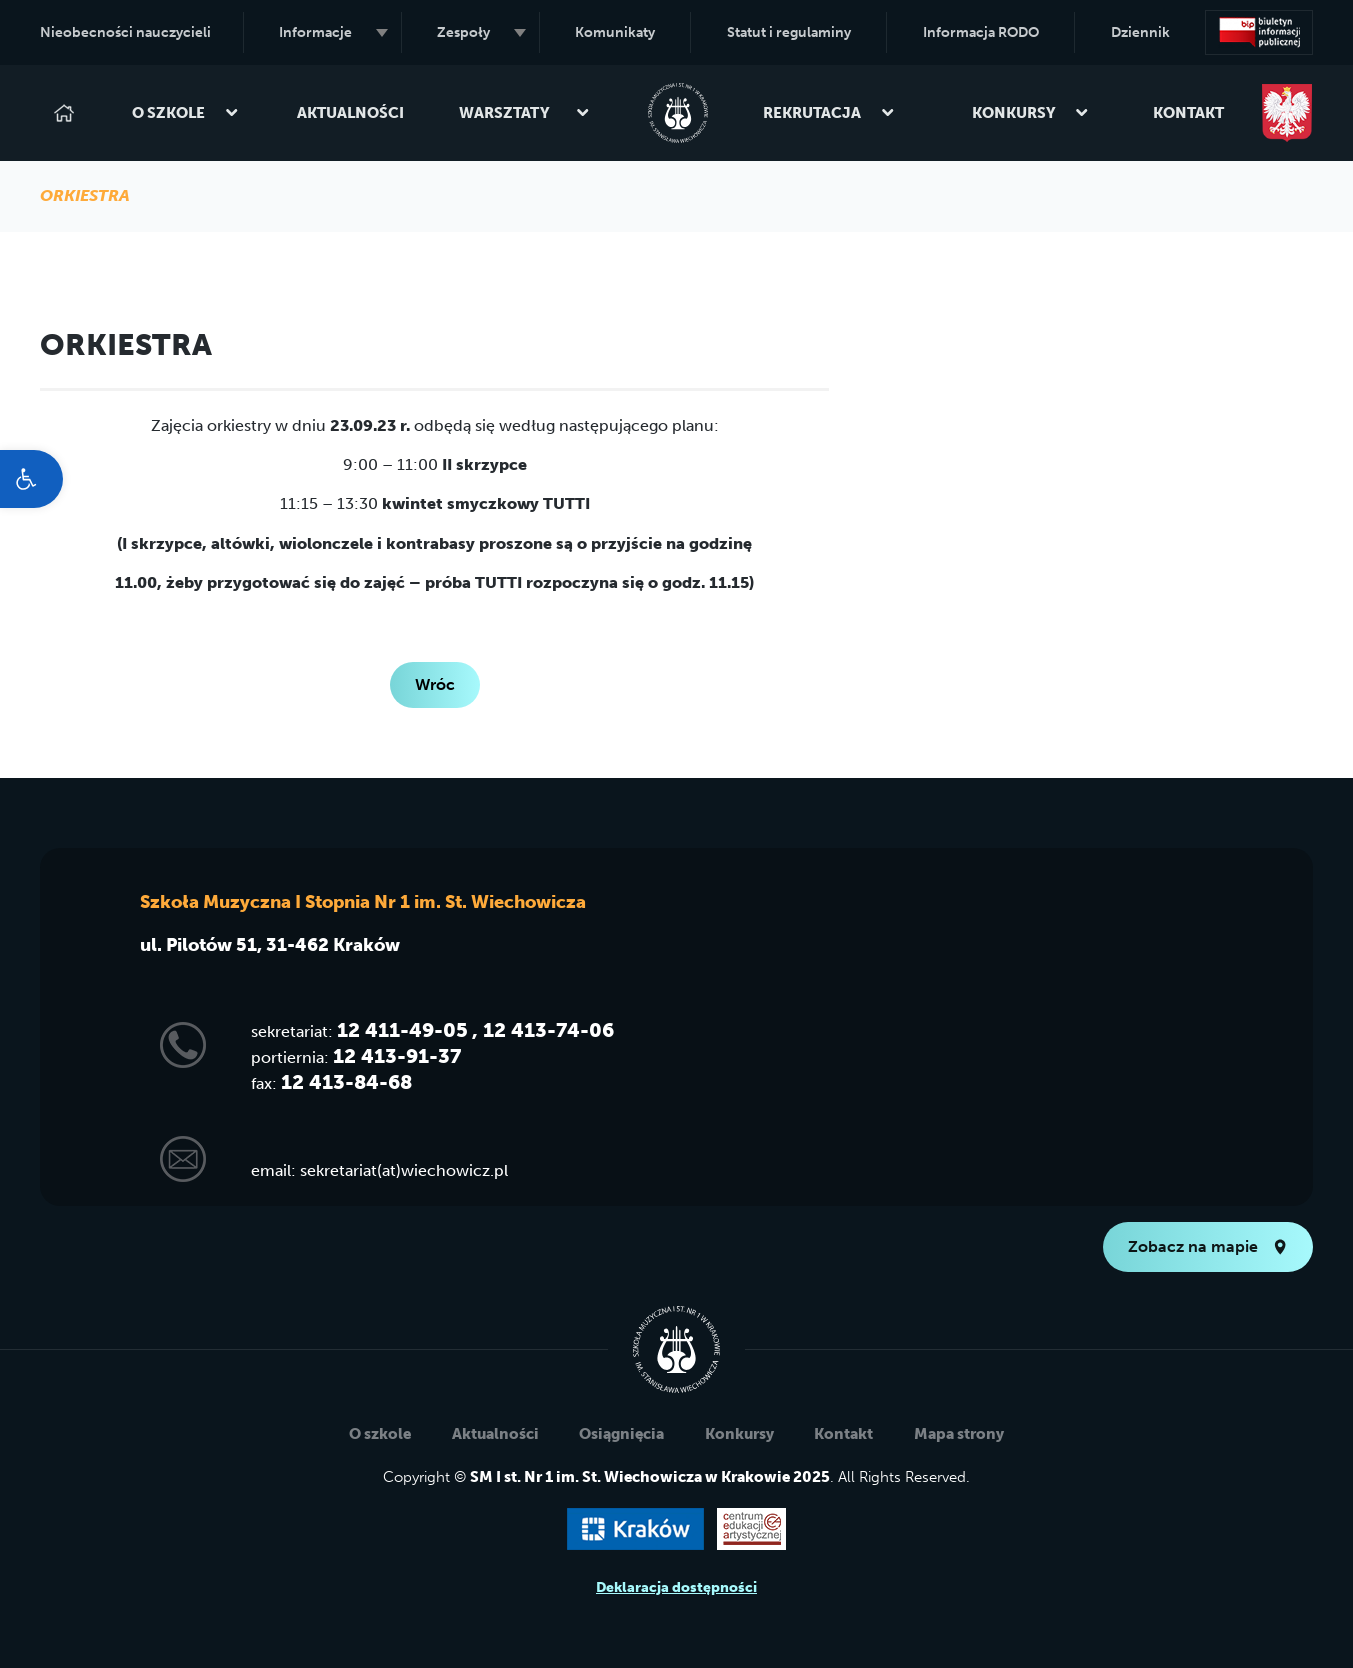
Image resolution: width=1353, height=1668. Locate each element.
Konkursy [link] (1031, 113)
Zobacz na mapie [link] (1208, 1246)
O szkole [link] (185, 113)
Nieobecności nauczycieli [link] (125, 32)
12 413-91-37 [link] (397, 1056)
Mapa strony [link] (959, 1434)
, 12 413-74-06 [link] (543, 1030)
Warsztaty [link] (524, 113)
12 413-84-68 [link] (346, 1082)
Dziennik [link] (1140, 32)
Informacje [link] (333, 32)
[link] (31, 479)
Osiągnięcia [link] (621, 1434)
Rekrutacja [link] (829, 113)
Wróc (435, 684)
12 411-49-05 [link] (402, 1030)
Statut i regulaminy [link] (789, 32)
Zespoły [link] (481, 32)
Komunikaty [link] (615, 32)
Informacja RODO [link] (981, 32)
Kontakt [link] (1188, 113)
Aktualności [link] (350, 113)
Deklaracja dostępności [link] (676, 1587)
